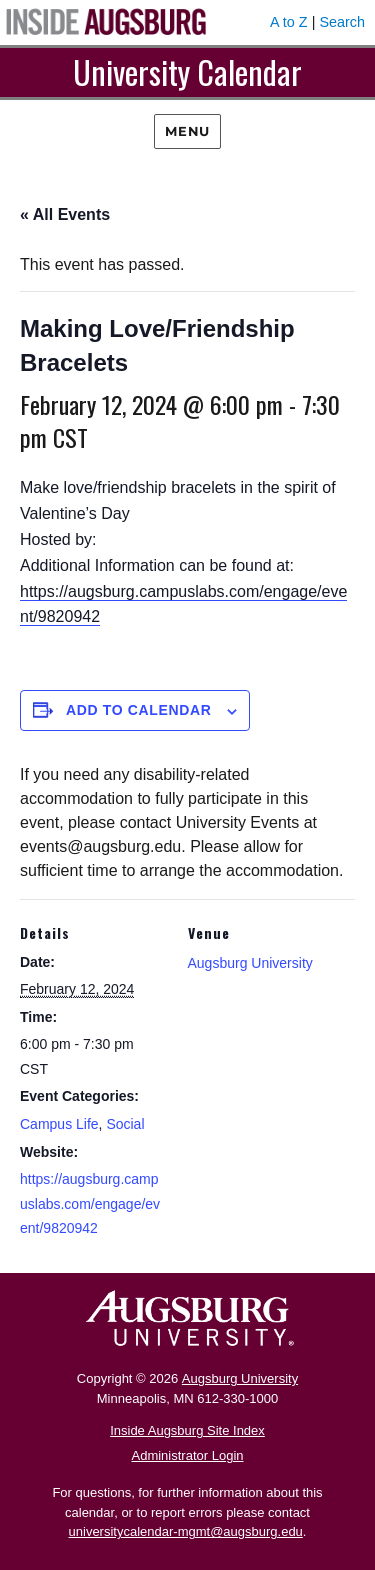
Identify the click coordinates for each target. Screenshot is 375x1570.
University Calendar (187, 71)
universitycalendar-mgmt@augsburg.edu (186, 1531)
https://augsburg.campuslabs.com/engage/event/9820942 (90, 1203)
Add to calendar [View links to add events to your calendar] (139, 710)
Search (342, 22)
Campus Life (59, 1124)
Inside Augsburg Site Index (187, 1430)
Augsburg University (250, 963)
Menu (187, 131)
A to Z (289, 22)
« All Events (65, 214)
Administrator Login (188, 1455)
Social (125, 1124)
